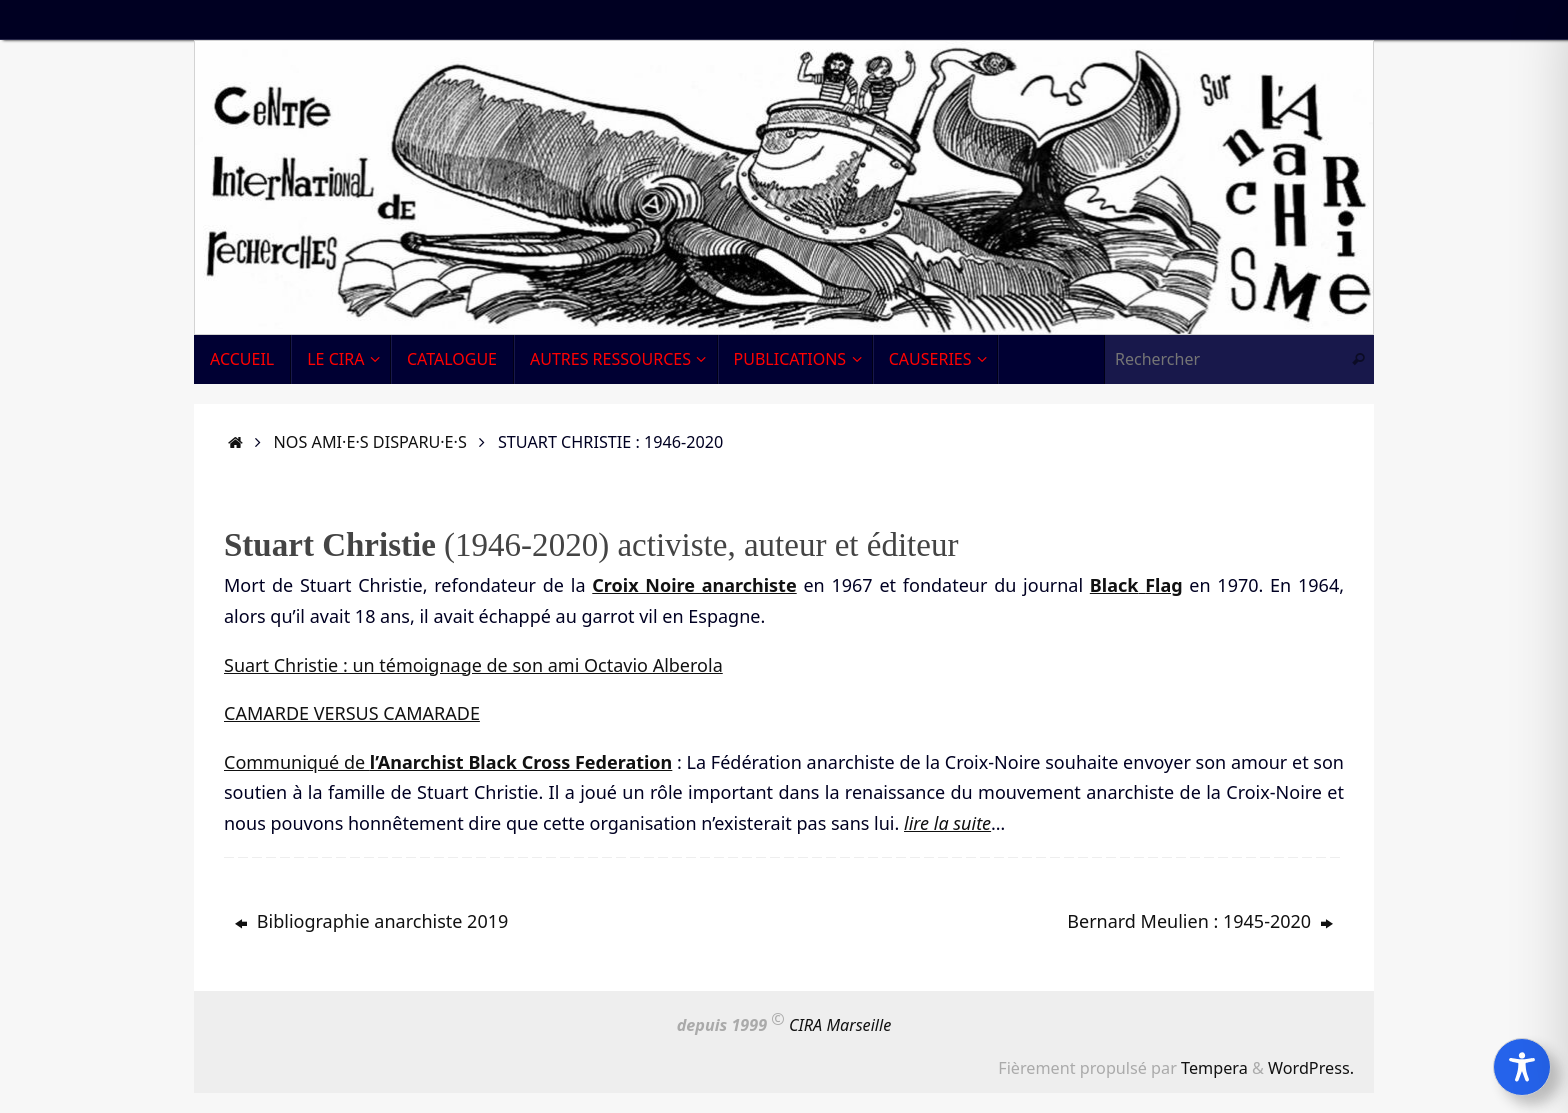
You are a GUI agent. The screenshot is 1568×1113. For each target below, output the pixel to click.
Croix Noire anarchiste (694, 585)
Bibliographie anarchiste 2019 (371, 921)
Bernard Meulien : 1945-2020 (1200, 921)
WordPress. (1311, 1068)
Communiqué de (448, 762)
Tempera (1214, 1068)
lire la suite (947, 823)
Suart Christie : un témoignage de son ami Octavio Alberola (473, 665)
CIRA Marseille (840, 1026)
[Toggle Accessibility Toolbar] (1522, 1067)
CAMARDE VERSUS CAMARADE (352, 713)
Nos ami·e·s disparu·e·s (370, 442)
